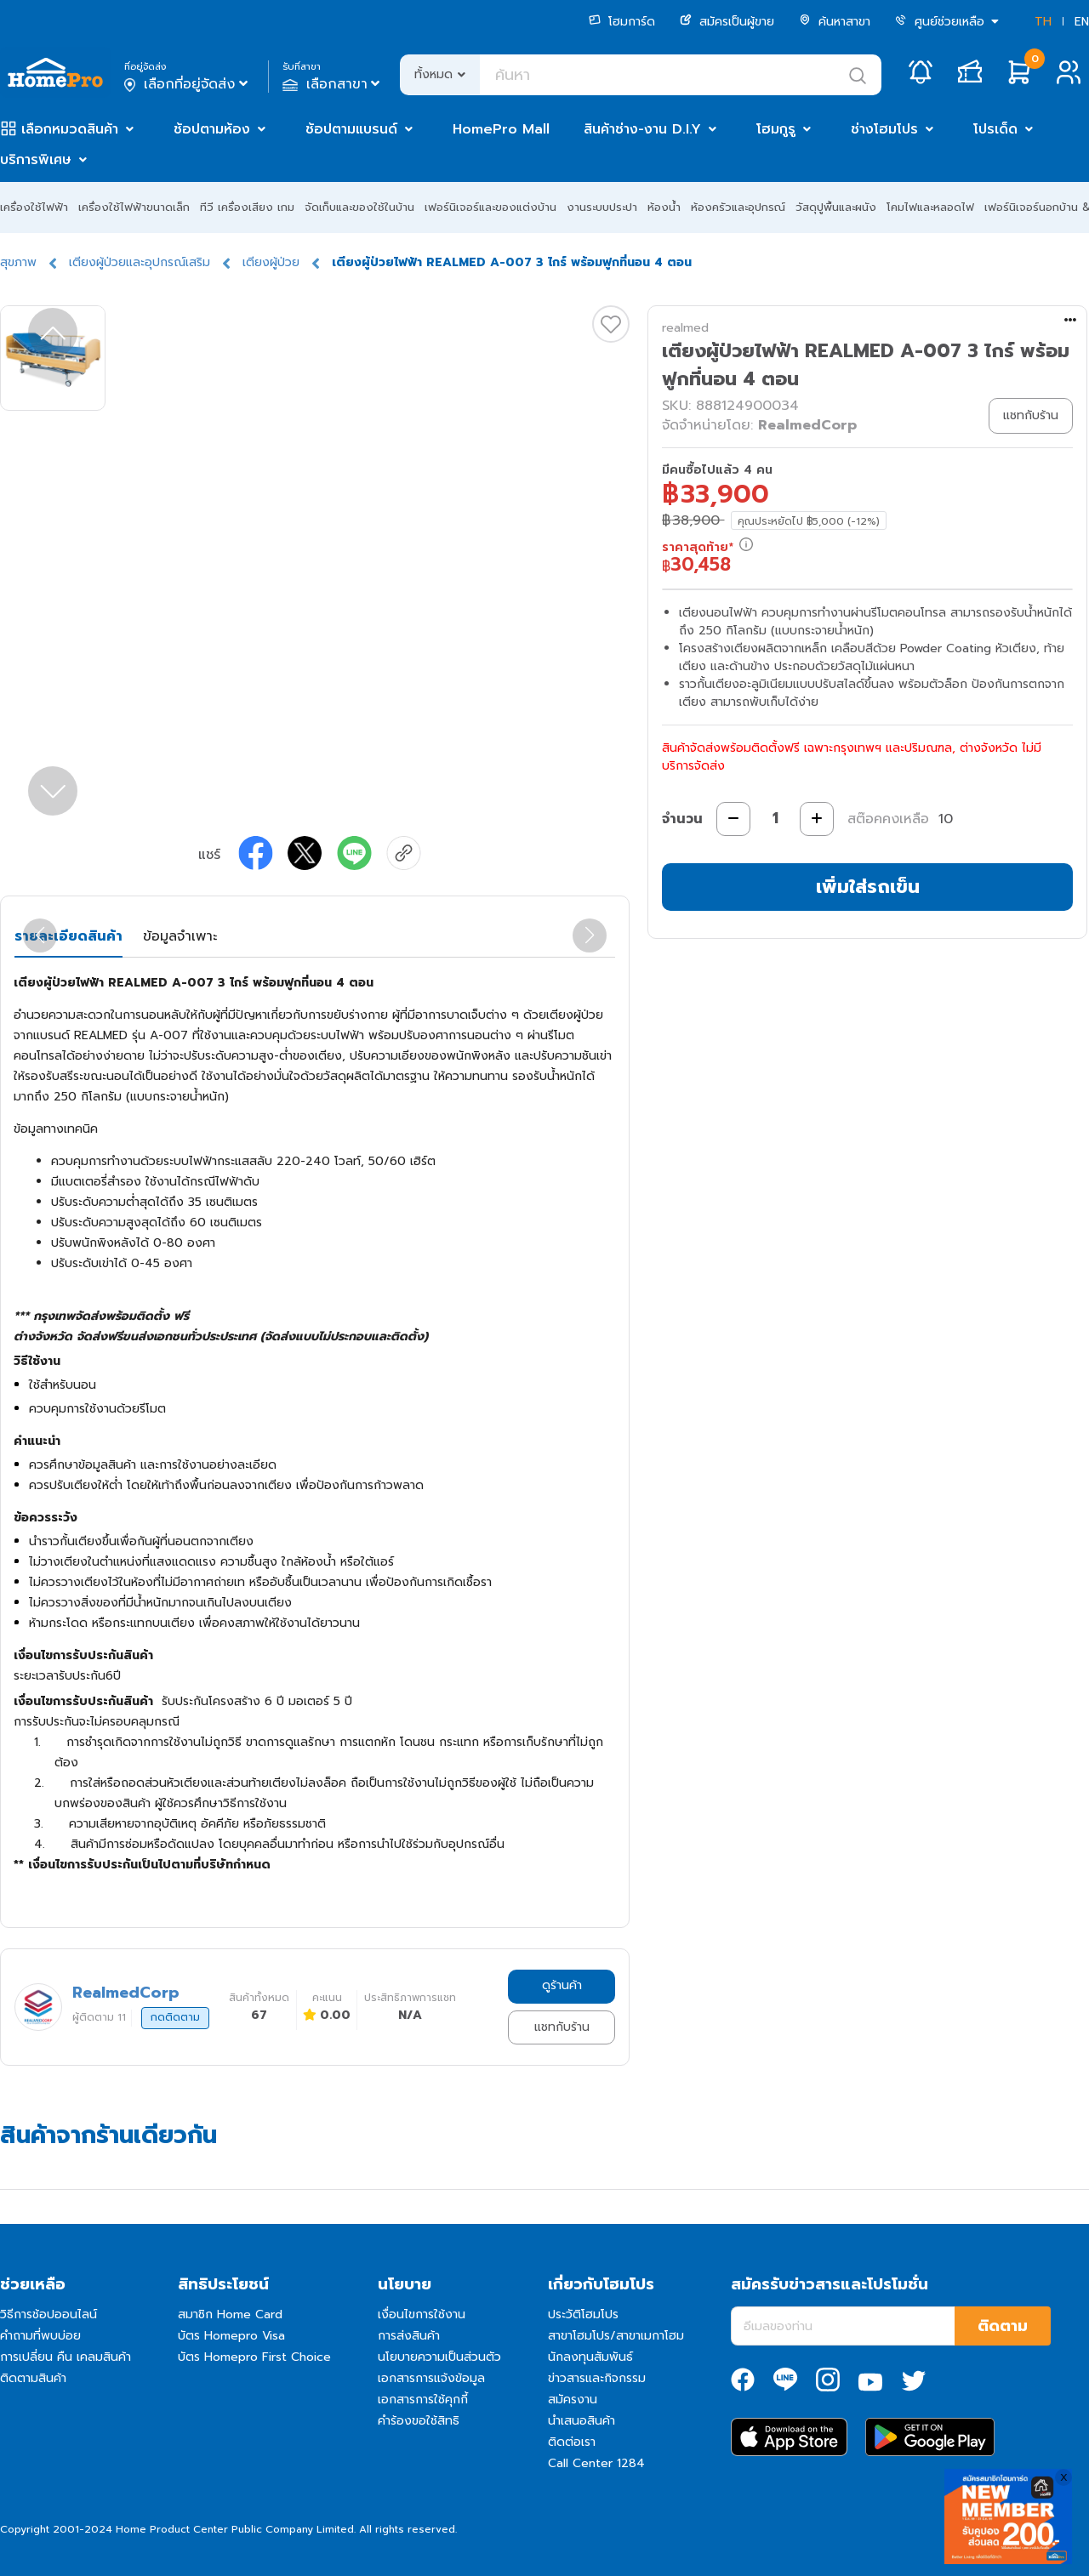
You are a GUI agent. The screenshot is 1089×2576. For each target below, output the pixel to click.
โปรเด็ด (995, 129)
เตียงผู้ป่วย (270, 262)
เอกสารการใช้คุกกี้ (423, 2399)
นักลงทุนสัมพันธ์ (590, 2357)
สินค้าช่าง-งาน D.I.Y (642, 129)
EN (1082, 22)
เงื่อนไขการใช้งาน (421, 2314)
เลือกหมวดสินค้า (69, 129)
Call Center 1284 (596, 2463)
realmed (685, 328)
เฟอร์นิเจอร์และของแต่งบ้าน (490, 207)
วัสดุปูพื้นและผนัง (835, 207)
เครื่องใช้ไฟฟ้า (34, 207)
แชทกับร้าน (562, 2027)
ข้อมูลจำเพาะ (180, 936)
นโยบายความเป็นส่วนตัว (439, 2357)
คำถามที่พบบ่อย (40, 2336)
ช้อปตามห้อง (212, 129)
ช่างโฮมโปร (884, 129)
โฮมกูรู (775, 129)
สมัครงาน (572, 2399)
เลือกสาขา (333, 84)
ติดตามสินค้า (33, 2378)
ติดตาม (1003, 2326)
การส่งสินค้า (409, 2336)
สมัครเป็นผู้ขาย (727, 22)
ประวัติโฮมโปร (583, 2314)
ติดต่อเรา (572, 2442)
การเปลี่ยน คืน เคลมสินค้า (65, 2357)
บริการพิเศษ (35, 160)
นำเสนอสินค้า (581, 2421)
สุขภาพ (18, 262)
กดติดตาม (175, 2017)
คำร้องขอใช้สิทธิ (418, 2421)
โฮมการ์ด (622, 22)
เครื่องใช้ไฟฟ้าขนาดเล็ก (134, 207)
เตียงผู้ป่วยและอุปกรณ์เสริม (139, 262)
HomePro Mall (501, 129)
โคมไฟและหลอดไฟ (930, 207)
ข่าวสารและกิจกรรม (597, 2378)
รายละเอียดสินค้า (68, 936)
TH (1043, 22)
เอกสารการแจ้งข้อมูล (431, 2378)
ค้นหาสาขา (834, 22)
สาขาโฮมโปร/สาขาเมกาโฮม (616, 2336)
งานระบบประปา (602, 207)
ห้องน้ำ (664, 207)
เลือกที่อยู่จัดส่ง (187, 84)
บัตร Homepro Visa (231, 2336)
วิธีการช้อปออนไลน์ (48, 2314)
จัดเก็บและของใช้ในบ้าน (359, 207)
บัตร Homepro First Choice (254, 2357)
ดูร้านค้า (562, 1985)
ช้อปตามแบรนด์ (351, 129)
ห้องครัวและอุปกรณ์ (738, 207)
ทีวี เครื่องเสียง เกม (247, 207)
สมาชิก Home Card (230, 2314)
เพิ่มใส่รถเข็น (868, 887)
